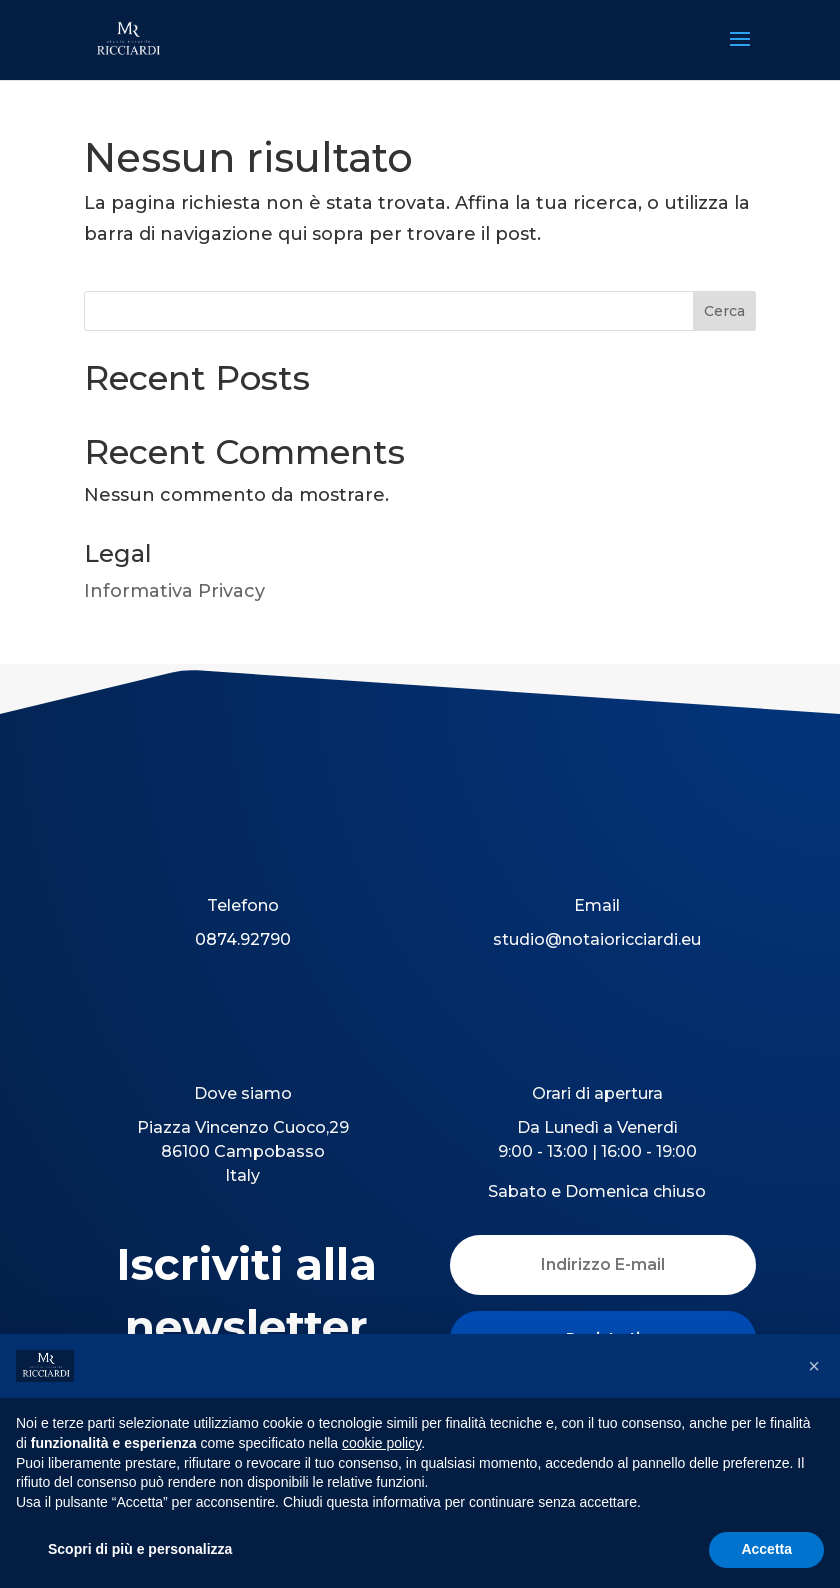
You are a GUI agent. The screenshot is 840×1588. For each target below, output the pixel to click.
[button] (814, 1366)
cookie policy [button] (381, 1443)
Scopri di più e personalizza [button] (140, 1549)
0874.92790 (243, 939)
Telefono (243, 905)
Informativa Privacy (174, 591)
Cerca (724, 311)
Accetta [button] (766, 1549)
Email (597, 905)
